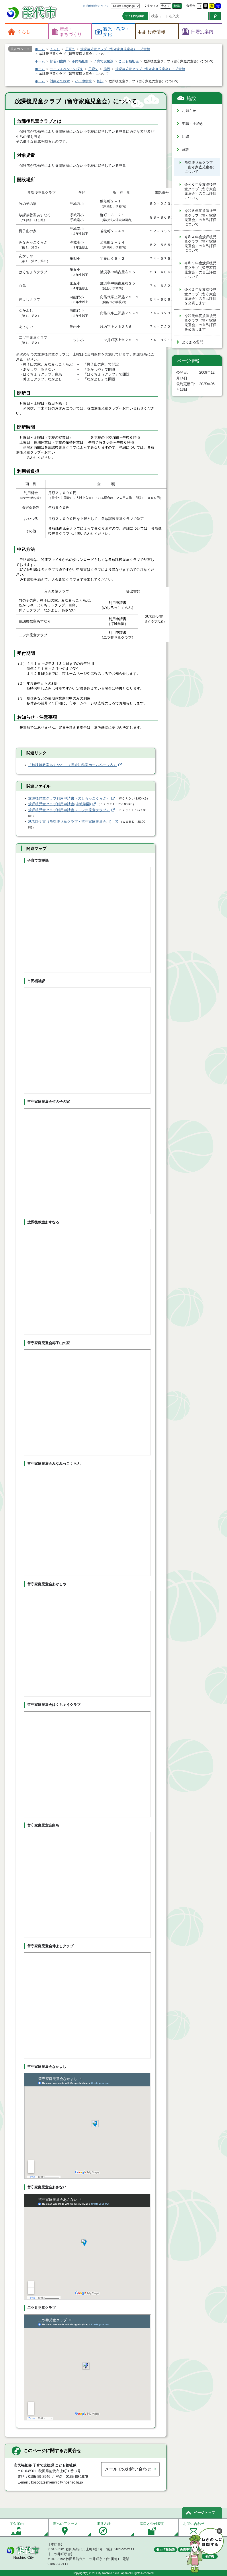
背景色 (190, 6)
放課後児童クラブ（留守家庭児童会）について (200, 167)
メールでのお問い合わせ (128, 2469)
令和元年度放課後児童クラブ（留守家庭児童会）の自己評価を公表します (200, 322)
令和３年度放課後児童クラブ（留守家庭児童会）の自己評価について (200, 270)
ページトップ (204, 2512)
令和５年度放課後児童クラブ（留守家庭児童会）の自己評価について (200, 217)
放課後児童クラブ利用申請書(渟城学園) (59, 804)
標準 (177, 6)
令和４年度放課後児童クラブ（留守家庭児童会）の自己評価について (200, 243)
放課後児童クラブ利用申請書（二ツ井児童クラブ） (69, 810)
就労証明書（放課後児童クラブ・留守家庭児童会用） (70, 821)
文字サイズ (151, 6)
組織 (185, 136)
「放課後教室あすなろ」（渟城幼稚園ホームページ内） (72, 765)
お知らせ (189, 111)
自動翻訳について (97, 6)
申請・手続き (192, 123)
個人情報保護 (165, 2549)
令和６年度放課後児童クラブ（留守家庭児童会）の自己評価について (200, 191)
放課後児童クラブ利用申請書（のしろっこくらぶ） (69, 798)
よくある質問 (192, 342)
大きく (165, 6)
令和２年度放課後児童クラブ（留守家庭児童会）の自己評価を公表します (200, 296)
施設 (191, 98)
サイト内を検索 (134, 16)
